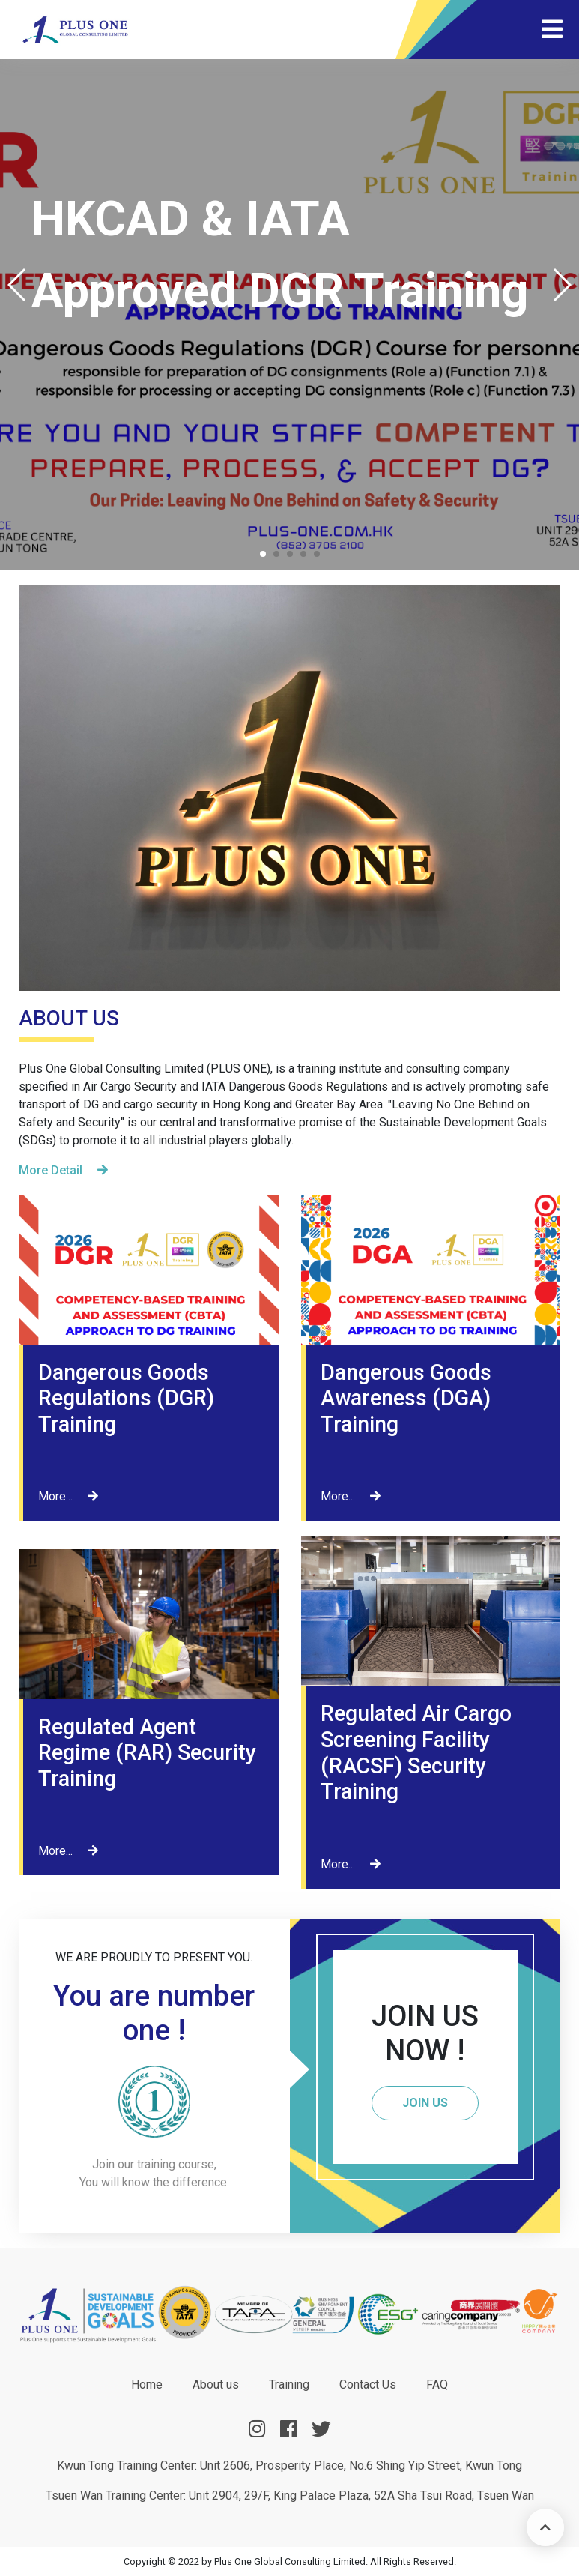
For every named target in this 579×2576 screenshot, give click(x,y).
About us (216, 2384)
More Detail (63, 1170)
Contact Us (367, 2384)
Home (147, 2384)
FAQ (437, 2384)
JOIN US (425, 2103)
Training (289, 2384)
